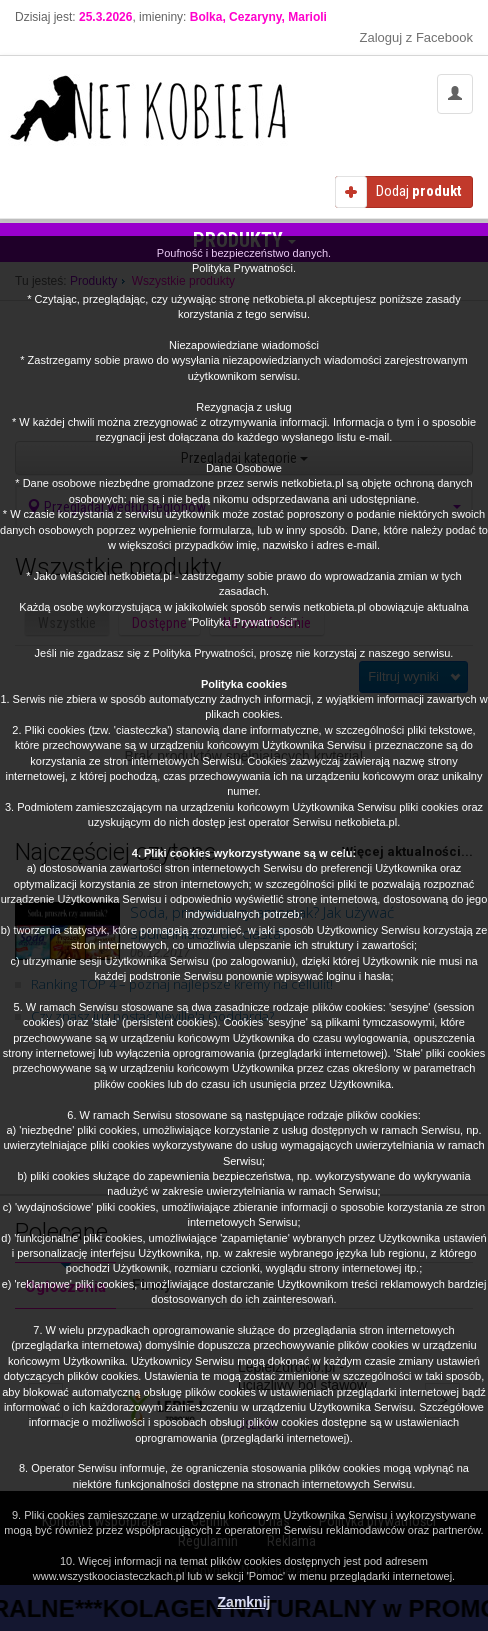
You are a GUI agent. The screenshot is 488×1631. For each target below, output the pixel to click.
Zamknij (244, 1602)
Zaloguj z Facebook (416, 37)
